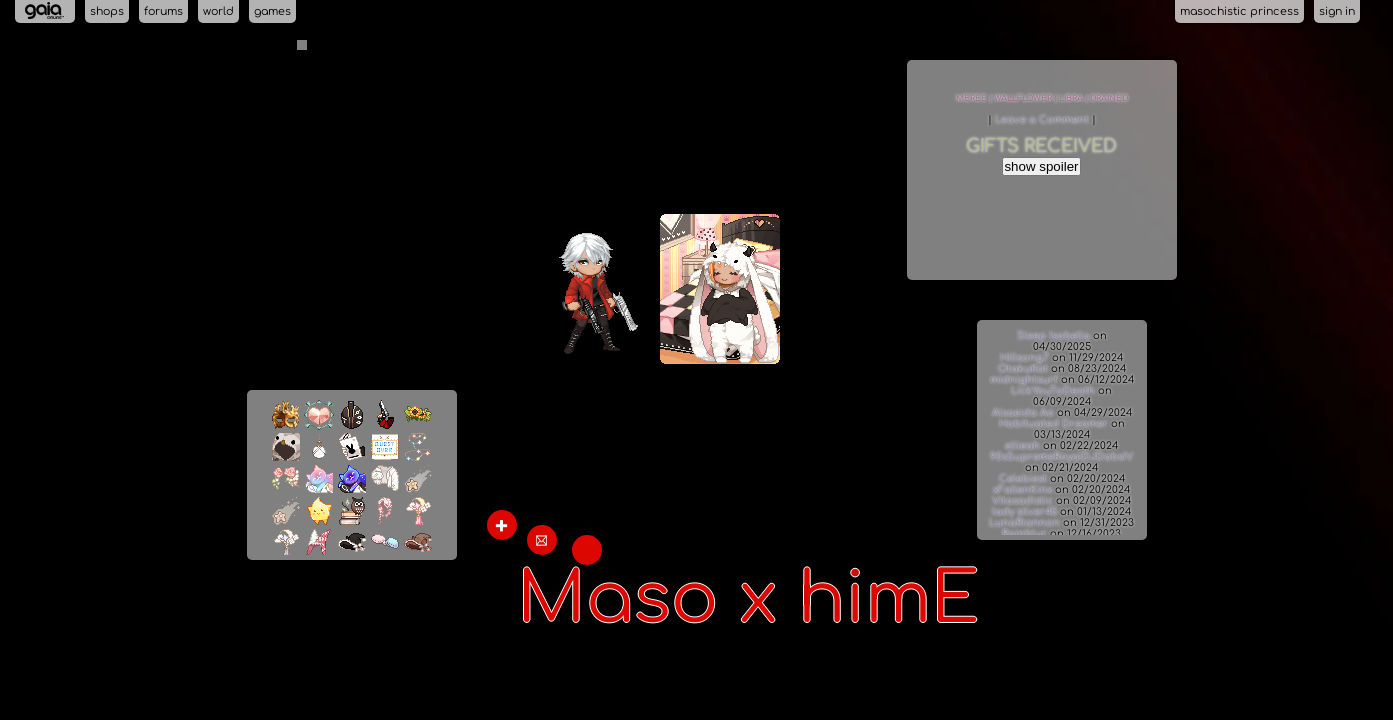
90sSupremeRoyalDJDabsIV (1061, 456)
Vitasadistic (1022, 500)
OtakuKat (1023, 368)
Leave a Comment (1043, 119)
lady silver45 (1024, 511)
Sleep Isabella (1053, 335)
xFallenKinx (1022, 489)
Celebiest (1023, 478)
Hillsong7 (1024, 357)
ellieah (1022, 445)
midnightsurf (1024, 379)
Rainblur (1024, 533)
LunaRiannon (1024, 522)
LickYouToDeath (1053, 390)
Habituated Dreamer (1053, 423)
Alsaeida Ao (1024, 412)
